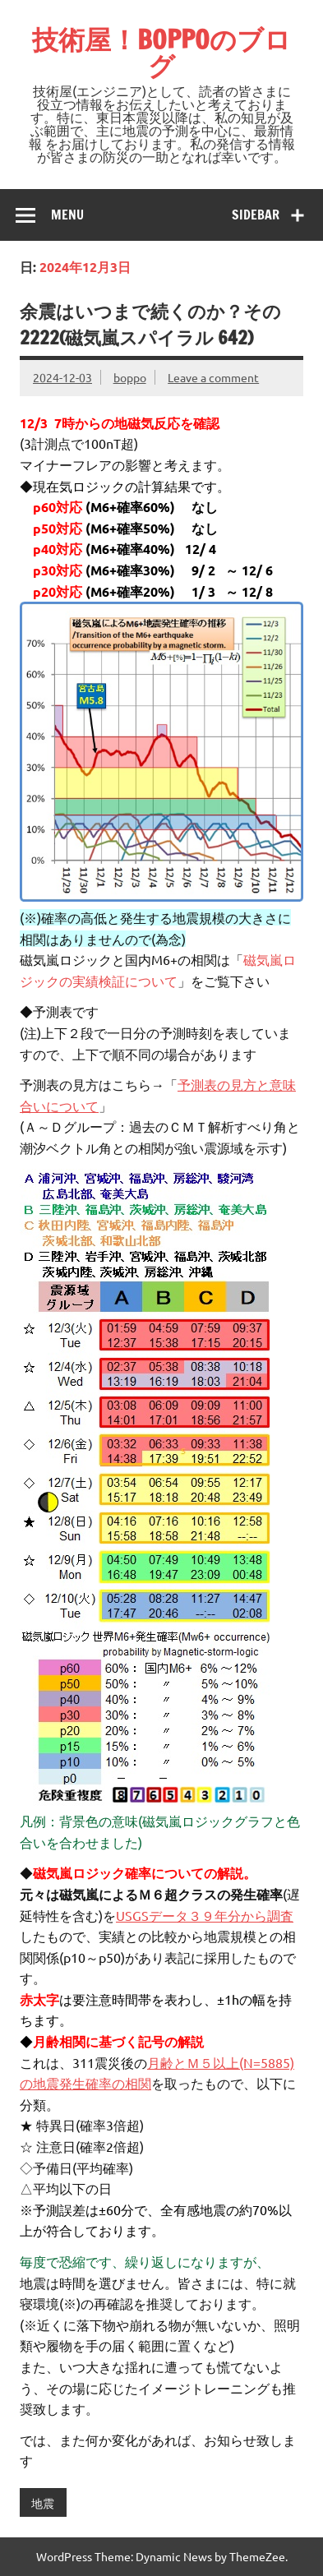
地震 (42, 2502)
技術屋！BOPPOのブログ (161, 53)
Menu (67, 214)
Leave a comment (213, 377)
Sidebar (255, 214)
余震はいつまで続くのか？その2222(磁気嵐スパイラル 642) (150, 323)
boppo (129, 377)
